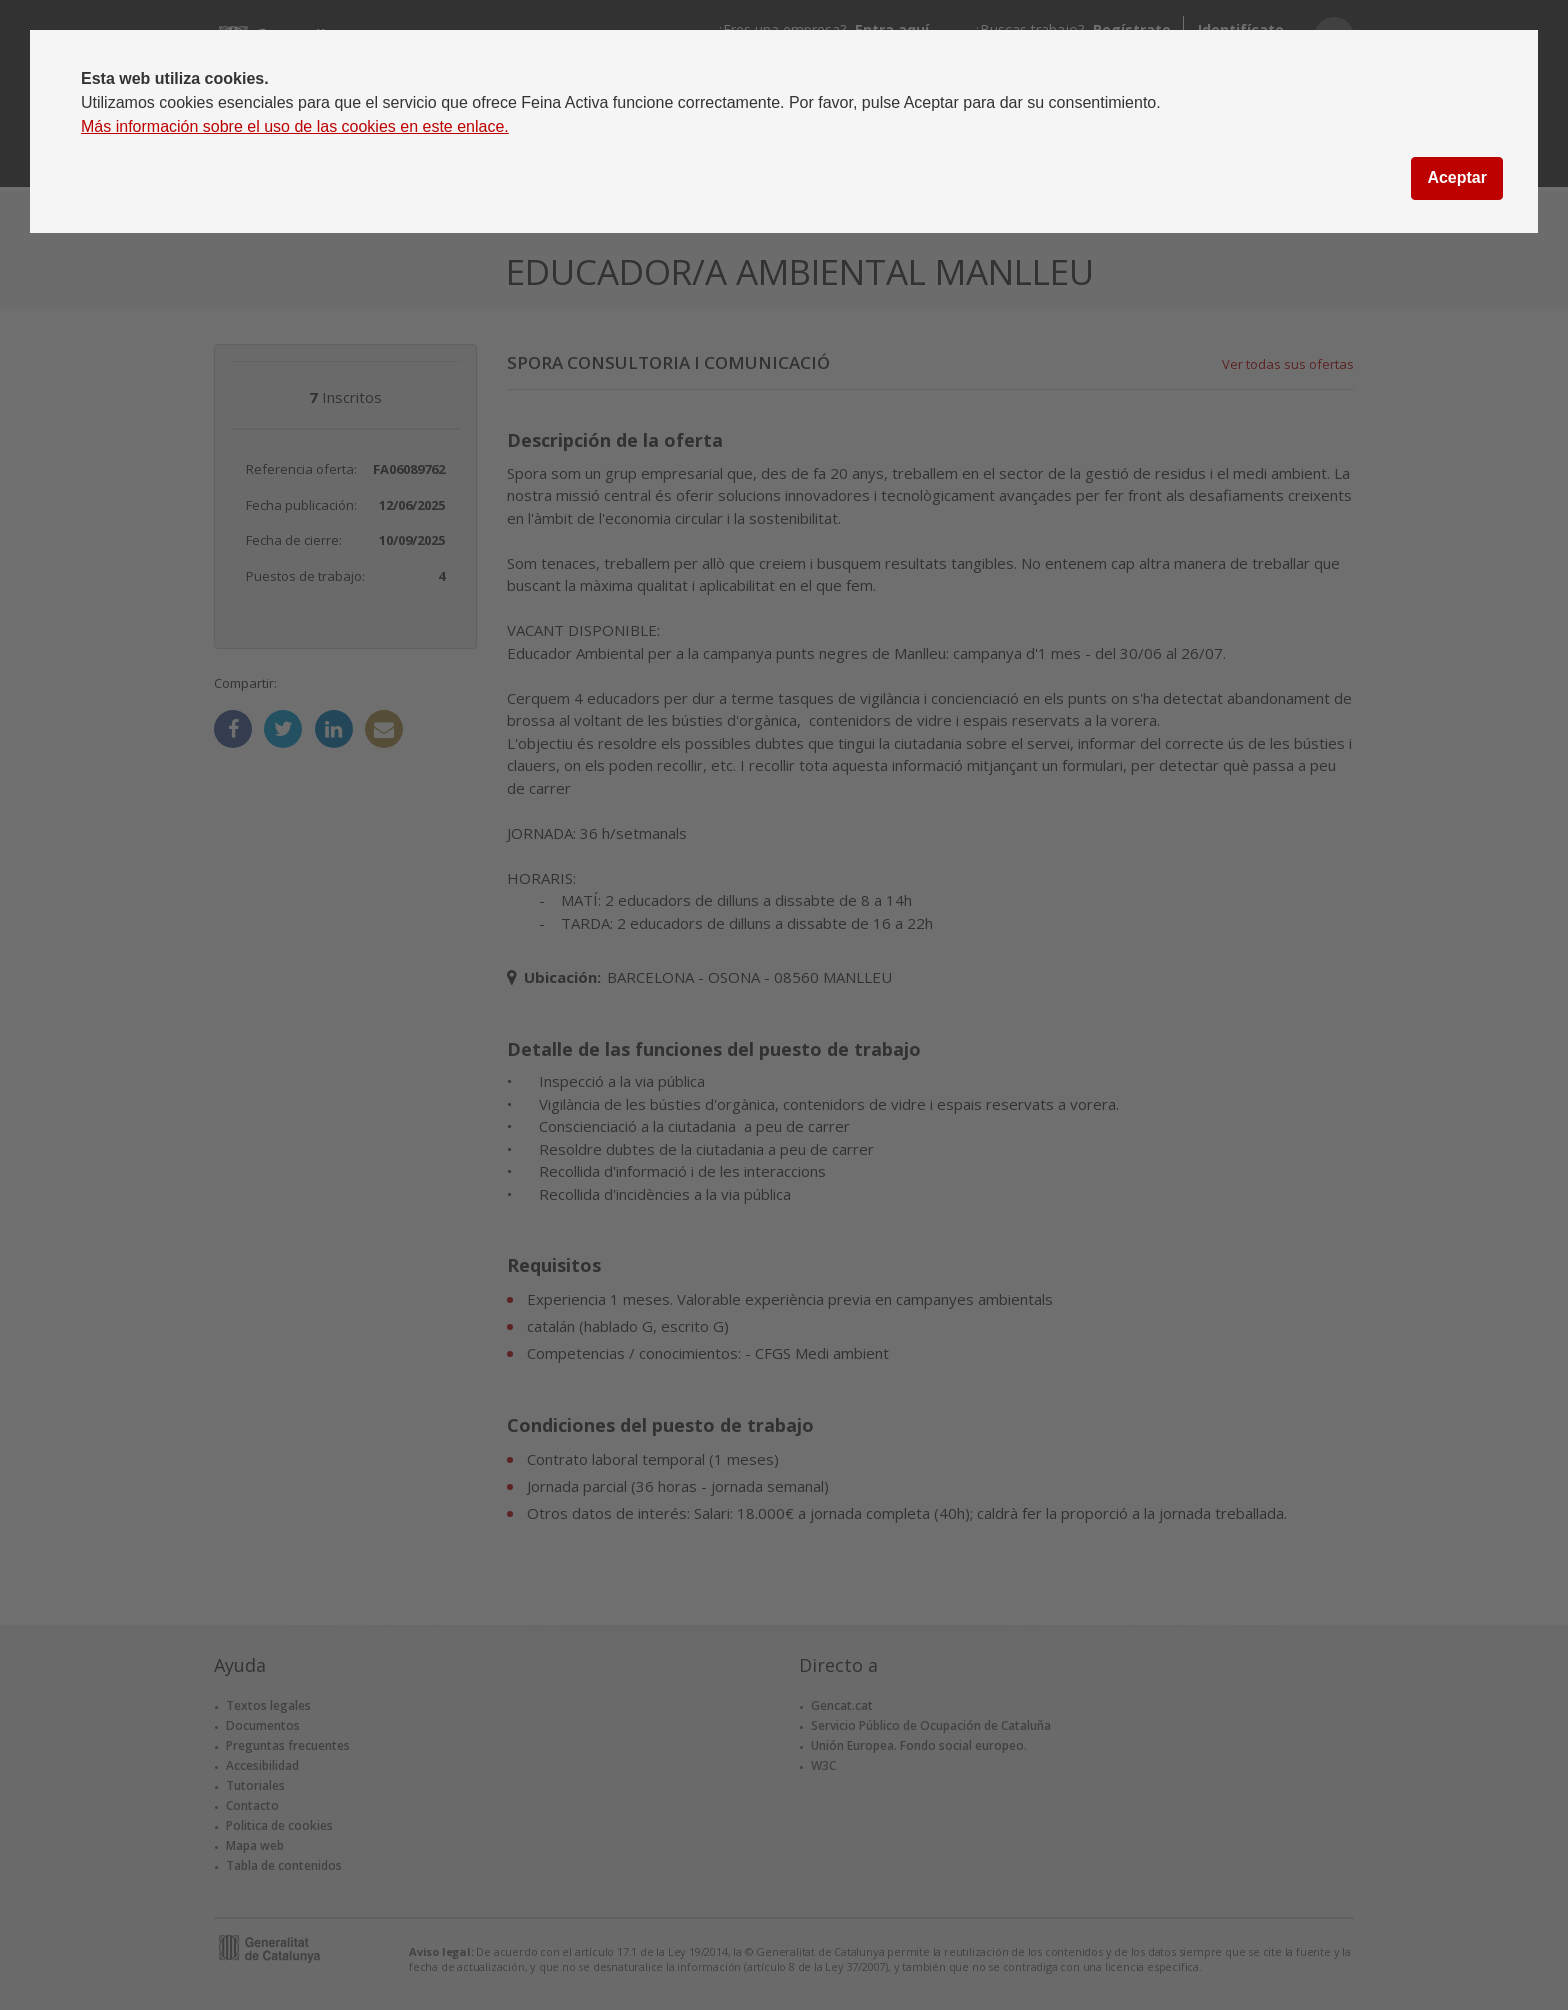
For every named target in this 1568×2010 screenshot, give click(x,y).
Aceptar (1457, 177)
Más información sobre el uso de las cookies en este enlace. (295, 126)
